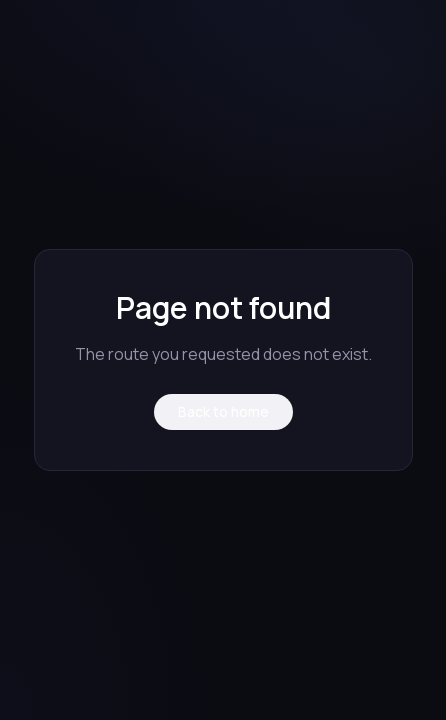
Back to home (223, 411)
